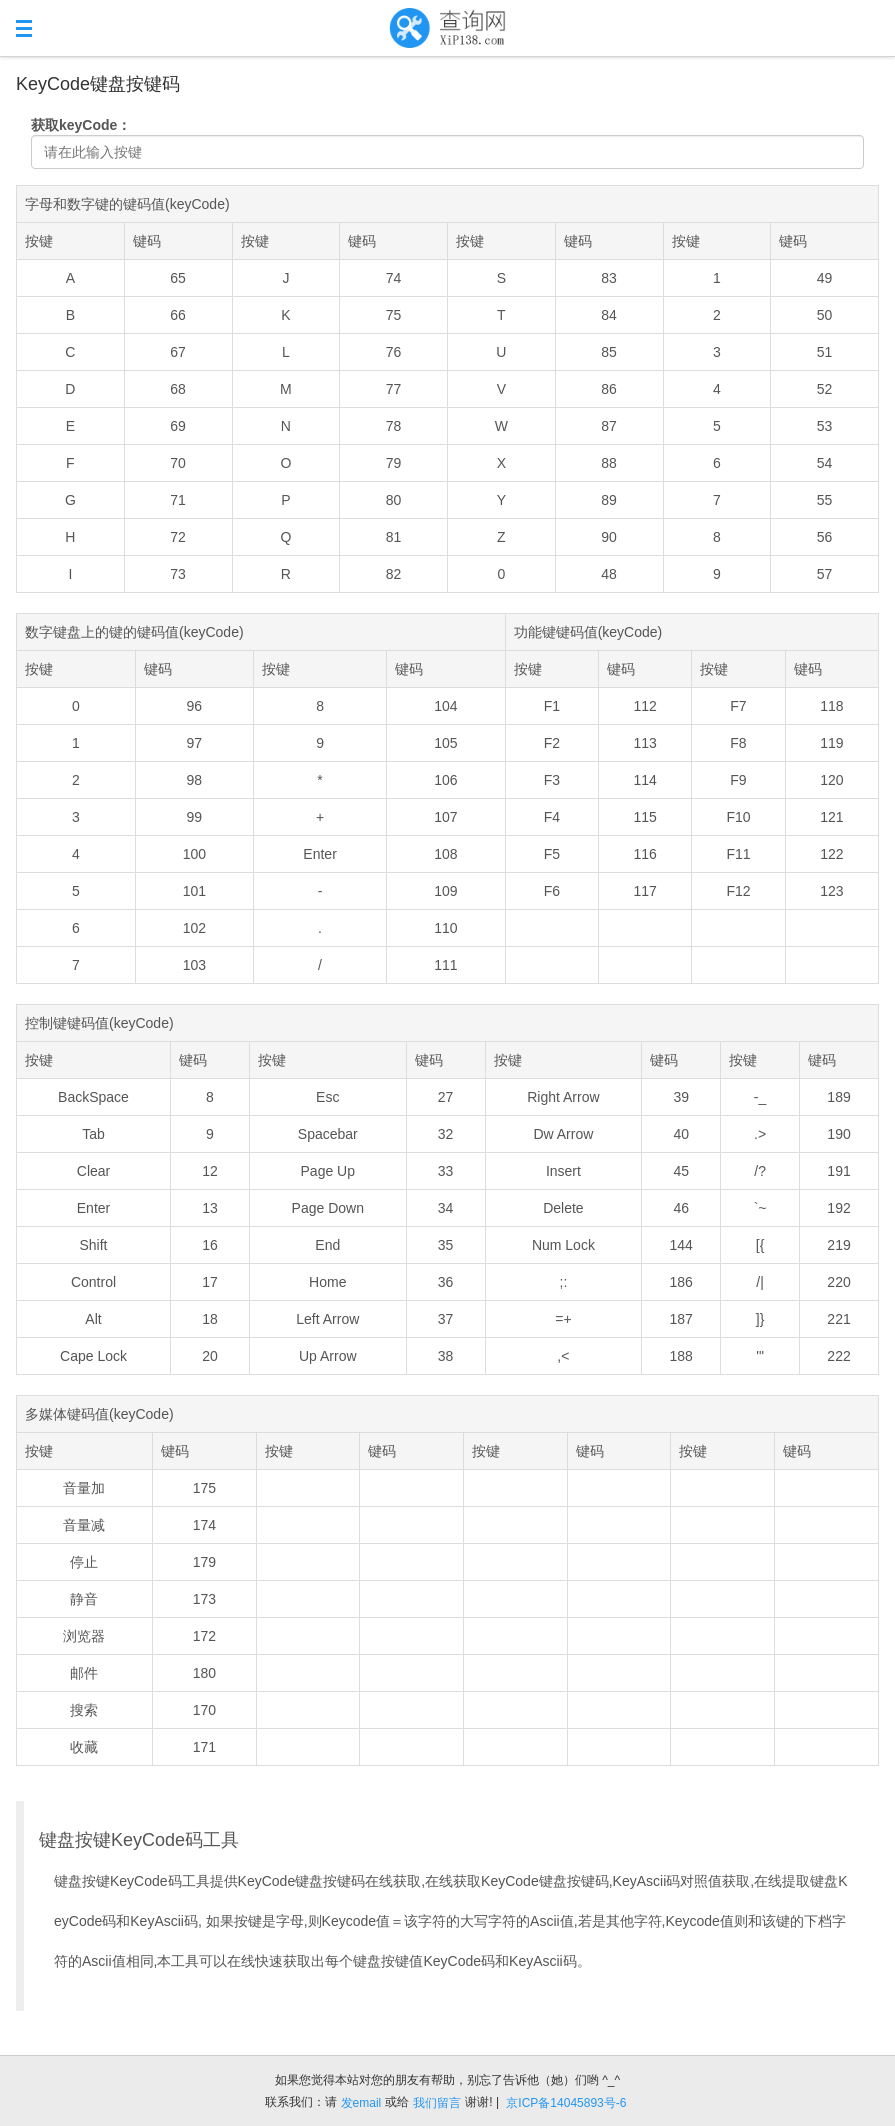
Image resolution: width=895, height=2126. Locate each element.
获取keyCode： (81, 125)
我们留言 (437, 2103)
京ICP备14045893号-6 (566, 2103)
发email (361, 2103)
